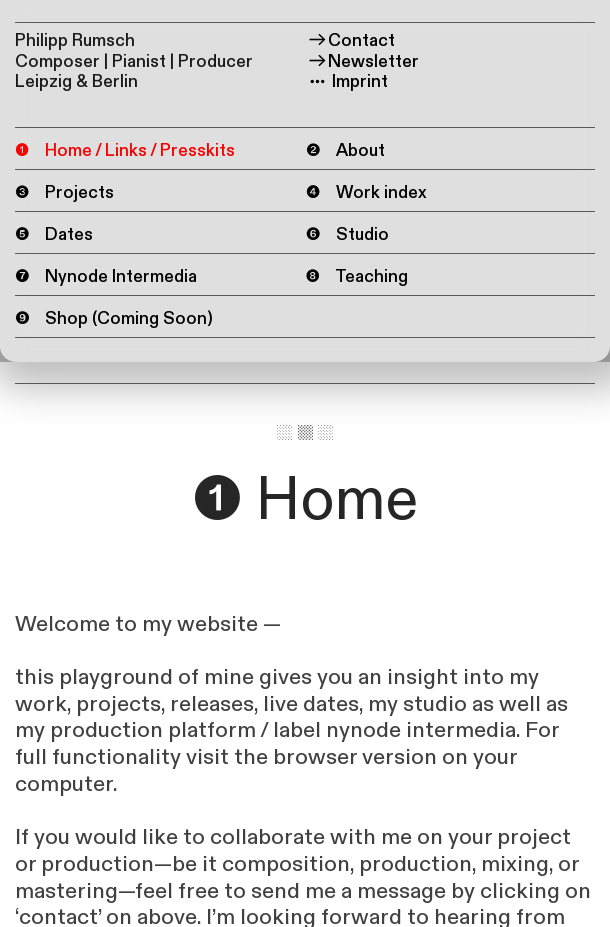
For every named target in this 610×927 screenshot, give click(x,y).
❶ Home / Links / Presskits (125, 150)
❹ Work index (366, 192)
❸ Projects (64, 192)
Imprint (347, 81)
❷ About (345, 150)
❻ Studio (347, 234)
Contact (351, 40)
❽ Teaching (357, 277)
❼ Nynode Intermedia (106, 276)
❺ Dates (54, 234)
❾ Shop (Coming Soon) (114, 319)
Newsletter (363, 61)
